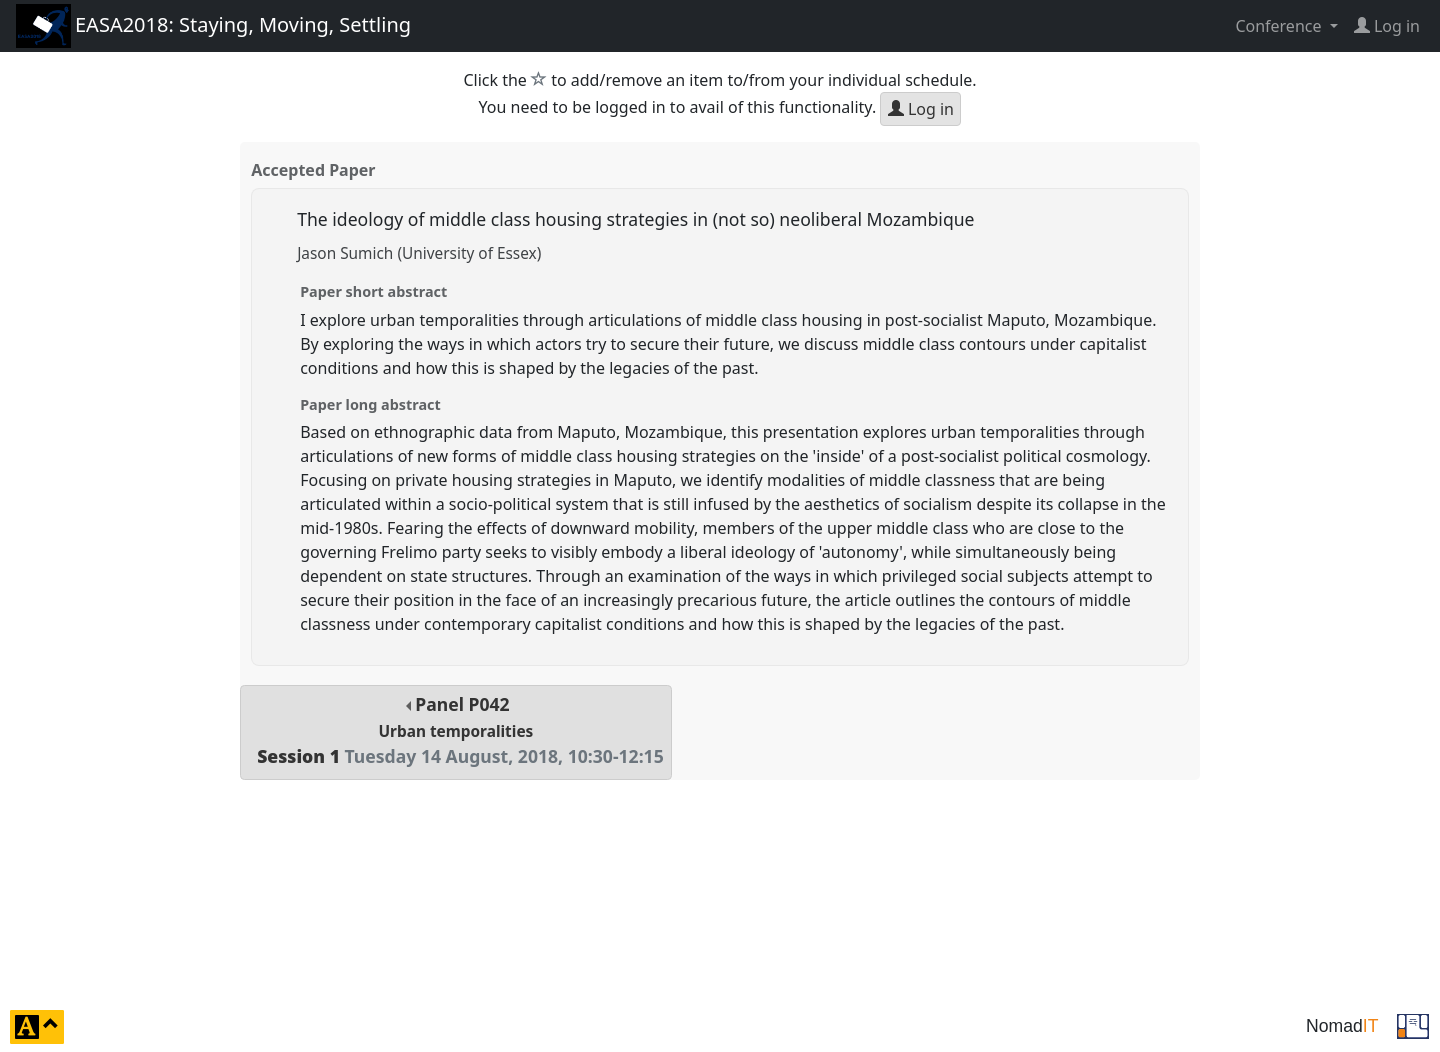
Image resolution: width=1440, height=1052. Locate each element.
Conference (1280, 26)
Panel (456, 730)
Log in (921, 109)
